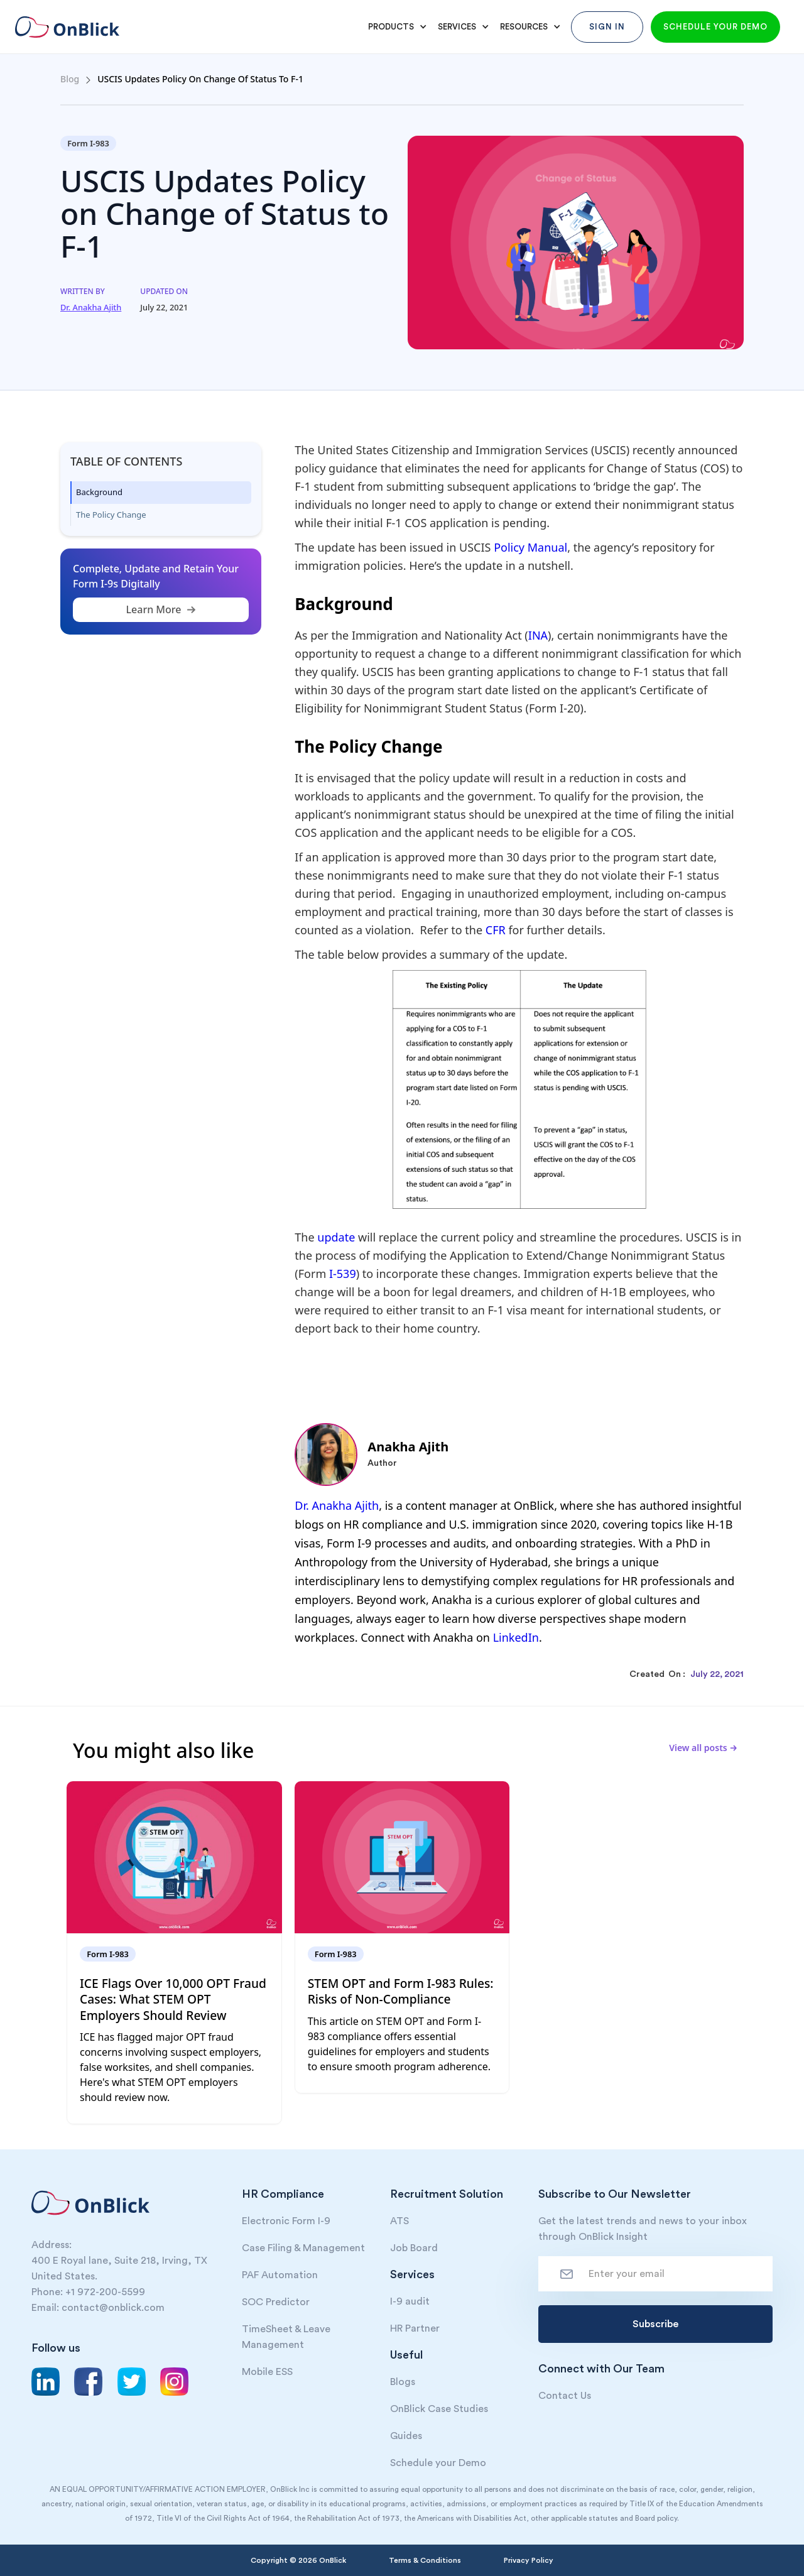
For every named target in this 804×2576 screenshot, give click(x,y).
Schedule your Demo (438, 2463)
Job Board (414, 2248)
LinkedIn (516, 1637)
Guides (406, 2436)
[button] (395, 27)
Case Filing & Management (303, 2248)
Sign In (607, 27)
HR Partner (415, 2328)
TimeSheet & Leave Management (286, 2337)
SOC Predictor (276, 2302)
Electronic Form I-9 (286, 2221)
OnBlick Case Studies (439, 2409)
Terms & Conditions (425, 2560)
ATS (399, 2221)
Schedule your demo (715, 27)
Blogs (402, 2382)
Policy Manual (530, 547)
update (336, 1237)
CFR (497, 929)
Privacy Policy (528, 2560)
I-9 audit (410, 2301)
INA (538, 635)
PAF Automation (280, 2275)
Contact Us (564, 2396)
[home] (76, 27)
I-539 (342, 1273)
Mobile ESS (267, 2372)
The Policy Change (111, 514)
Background (99, 492)
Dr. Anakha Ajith (337, 1505)
